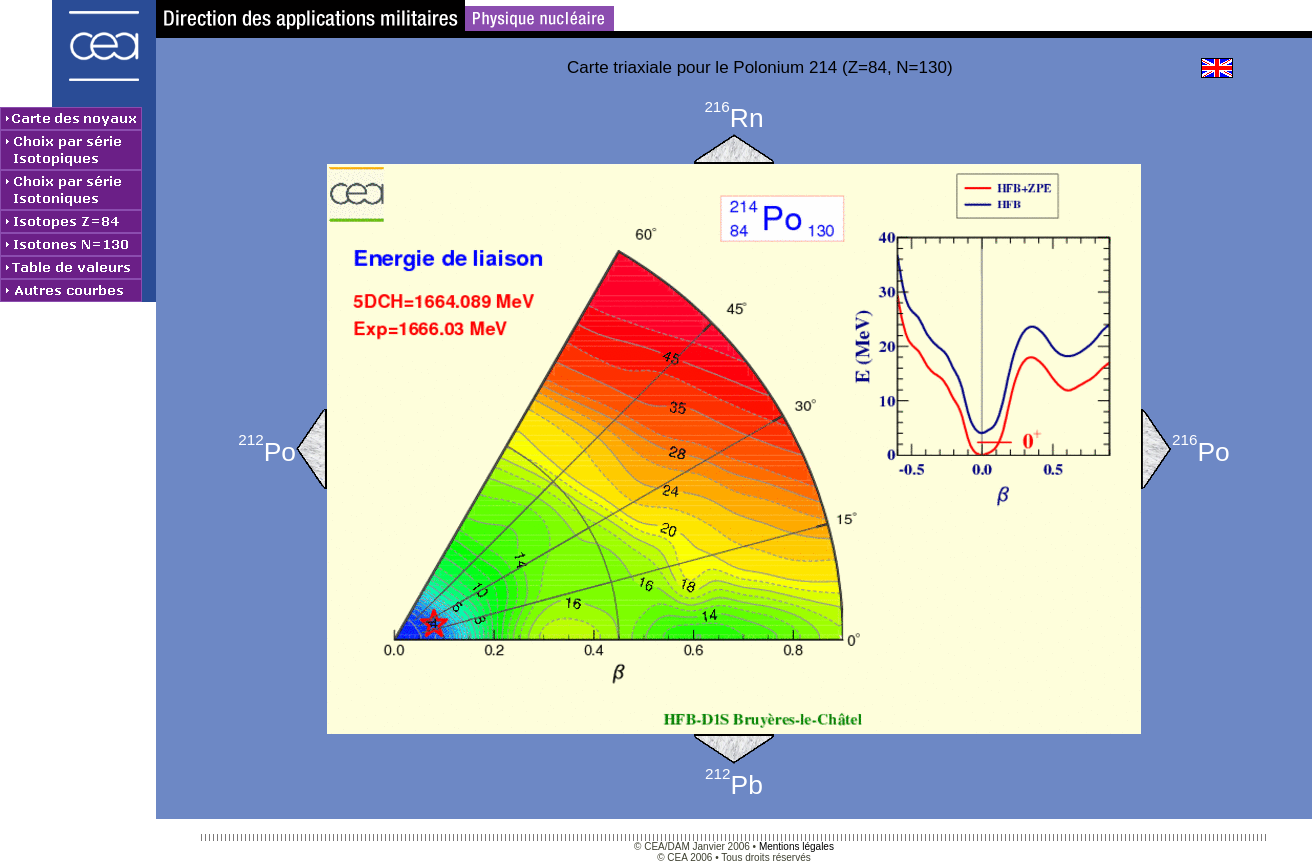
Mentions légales (796, 846)
